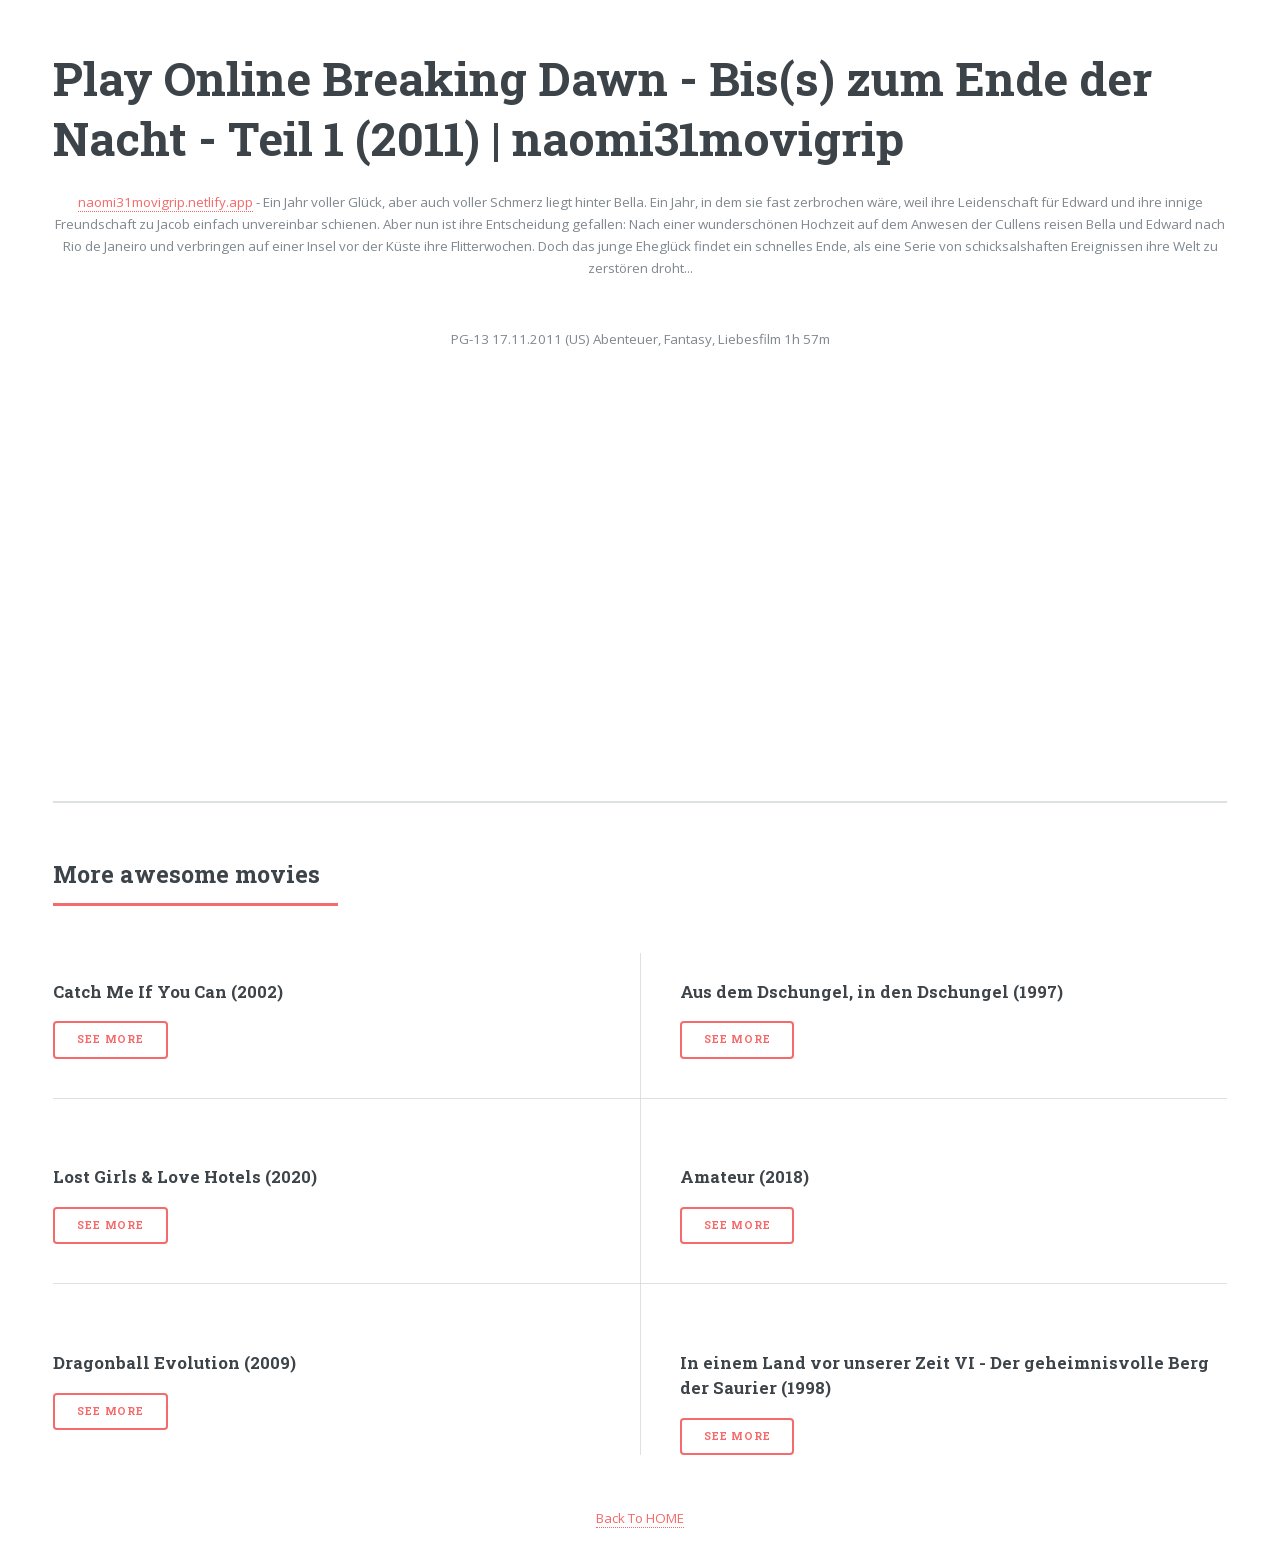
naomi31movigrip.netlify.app (165, 202)
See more (110, 1039)
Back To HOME (640, 1518)
